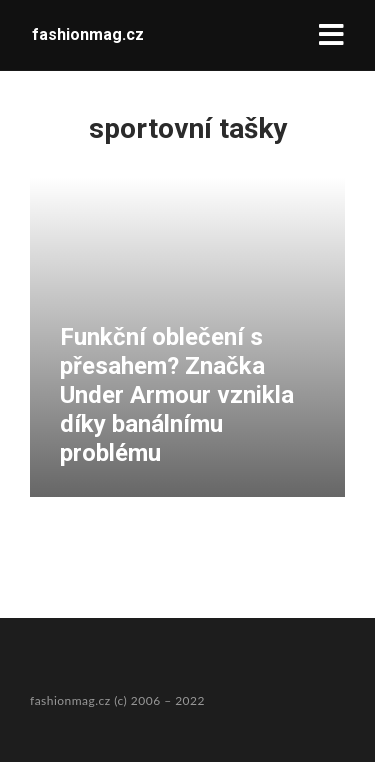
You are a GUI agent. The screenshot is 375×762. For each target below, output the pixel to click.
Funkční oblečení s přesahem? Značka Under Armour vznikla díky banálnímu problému (177, 394)
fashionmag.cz (88, 34)
